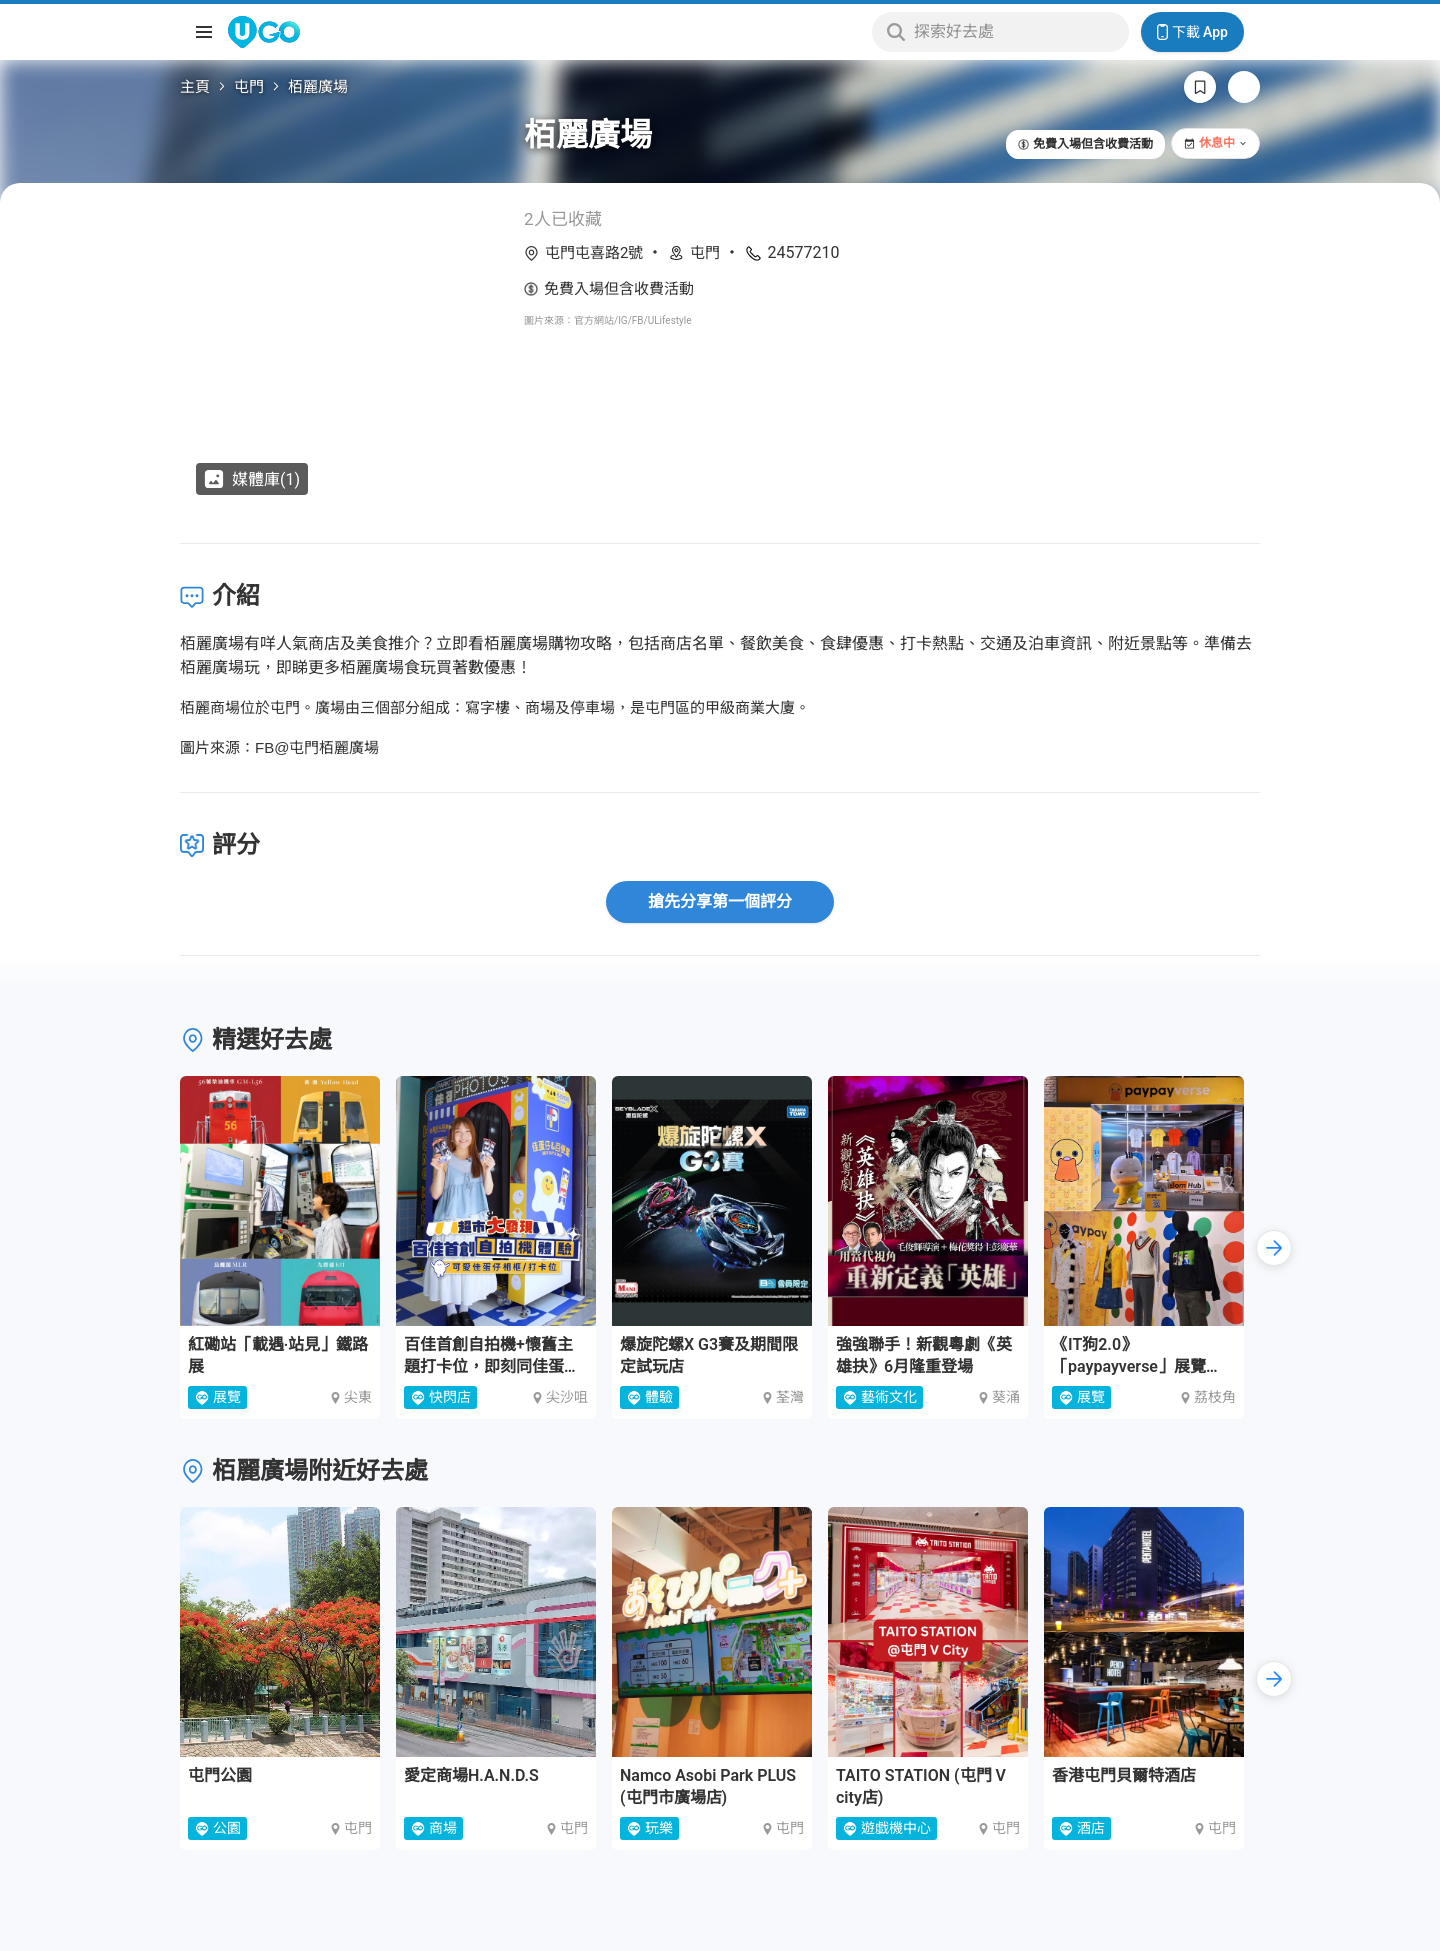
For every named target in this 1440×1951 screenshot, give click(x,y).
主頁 (195, 87)
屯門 (249, 87)
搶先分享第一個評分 (720, 901)
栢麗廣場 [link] (318, 87)
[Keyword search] (1015, 32)
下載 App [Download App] (1192, 32)
